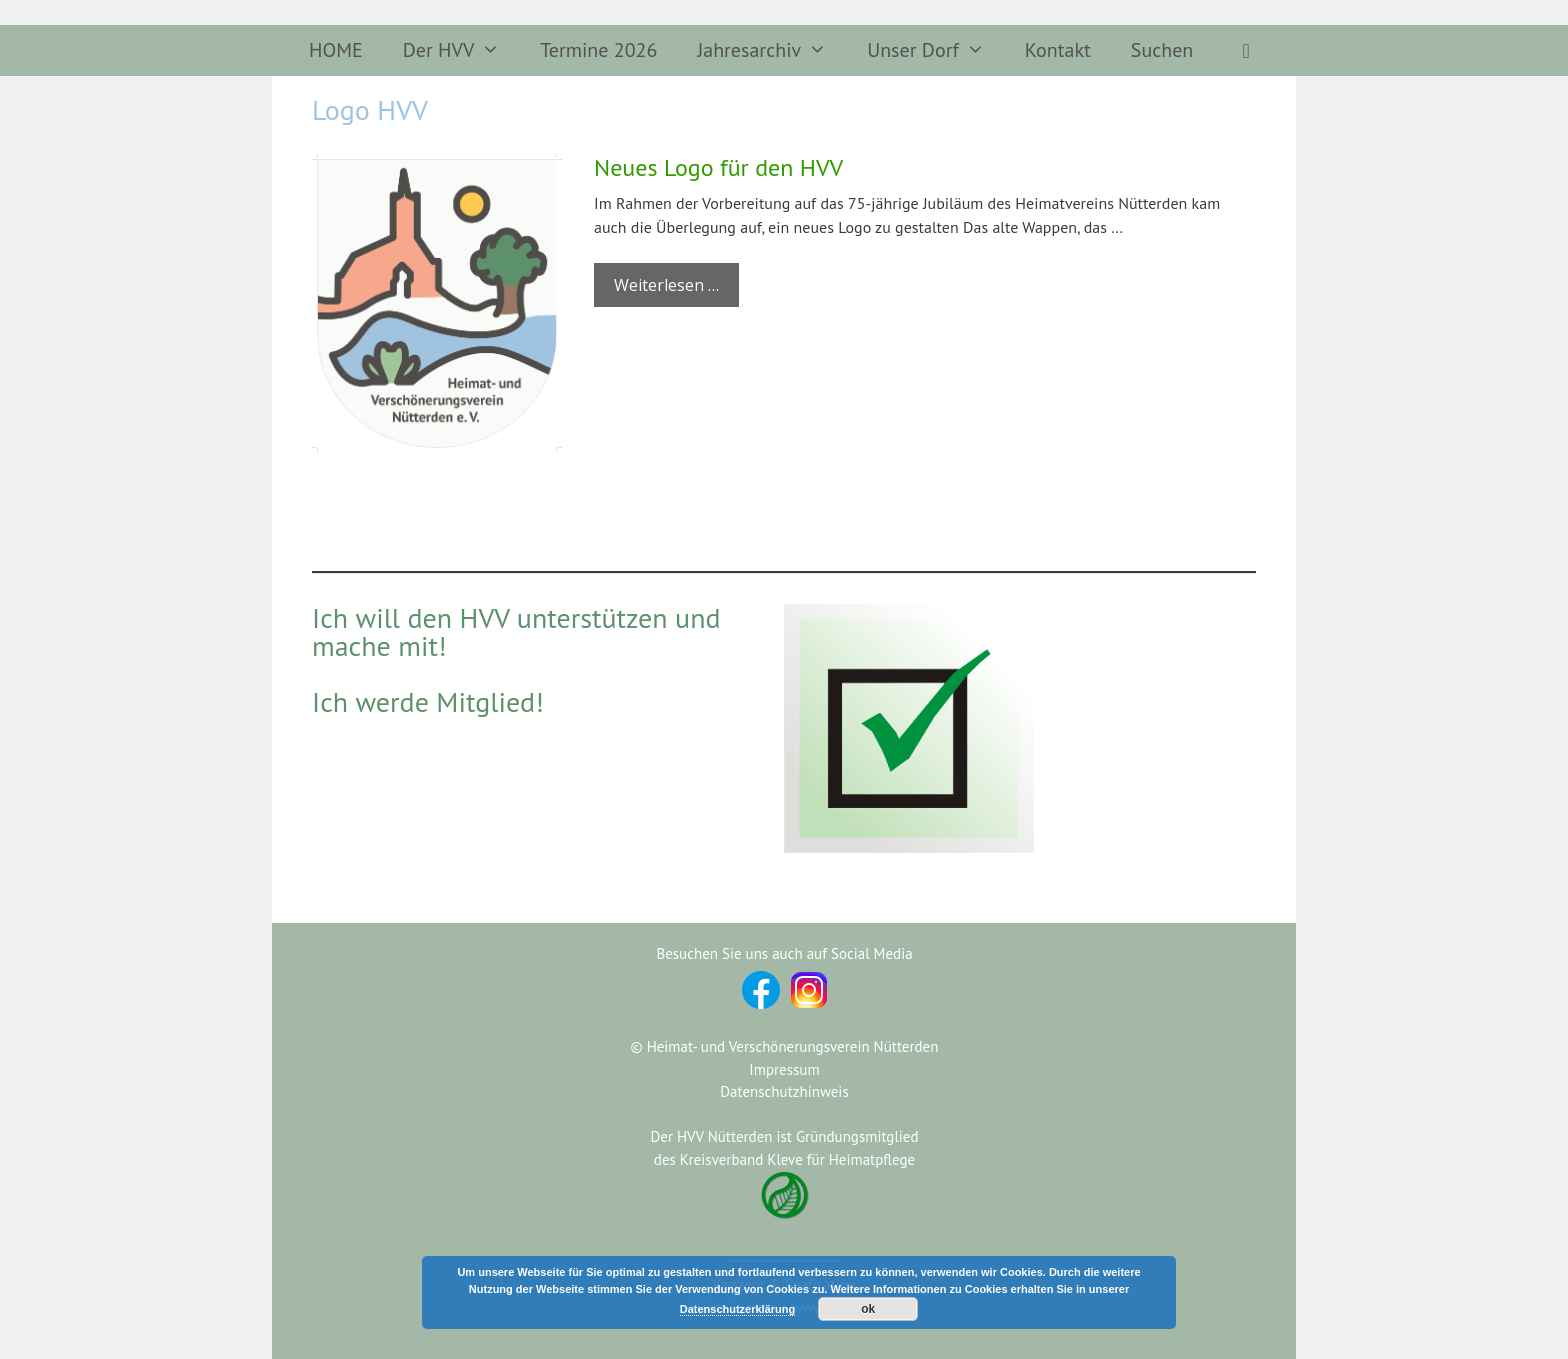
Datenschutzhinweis (784, 1091)
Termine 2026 (598, 50)
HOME (336, 50)
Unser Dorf (936, 50)
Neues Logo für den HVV (718, 167)
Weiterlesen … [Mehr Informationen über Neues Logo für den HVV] (666, 285)
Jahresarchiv (772, 50)
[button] (1246, 50)
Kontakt (1058, 50)
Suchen (1162, 50)
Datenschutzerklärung (738, 1309)
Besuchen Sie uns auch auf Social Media (784, 953)
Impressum (784, 1069)
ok (868, 1309)
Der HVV (462, 50)
